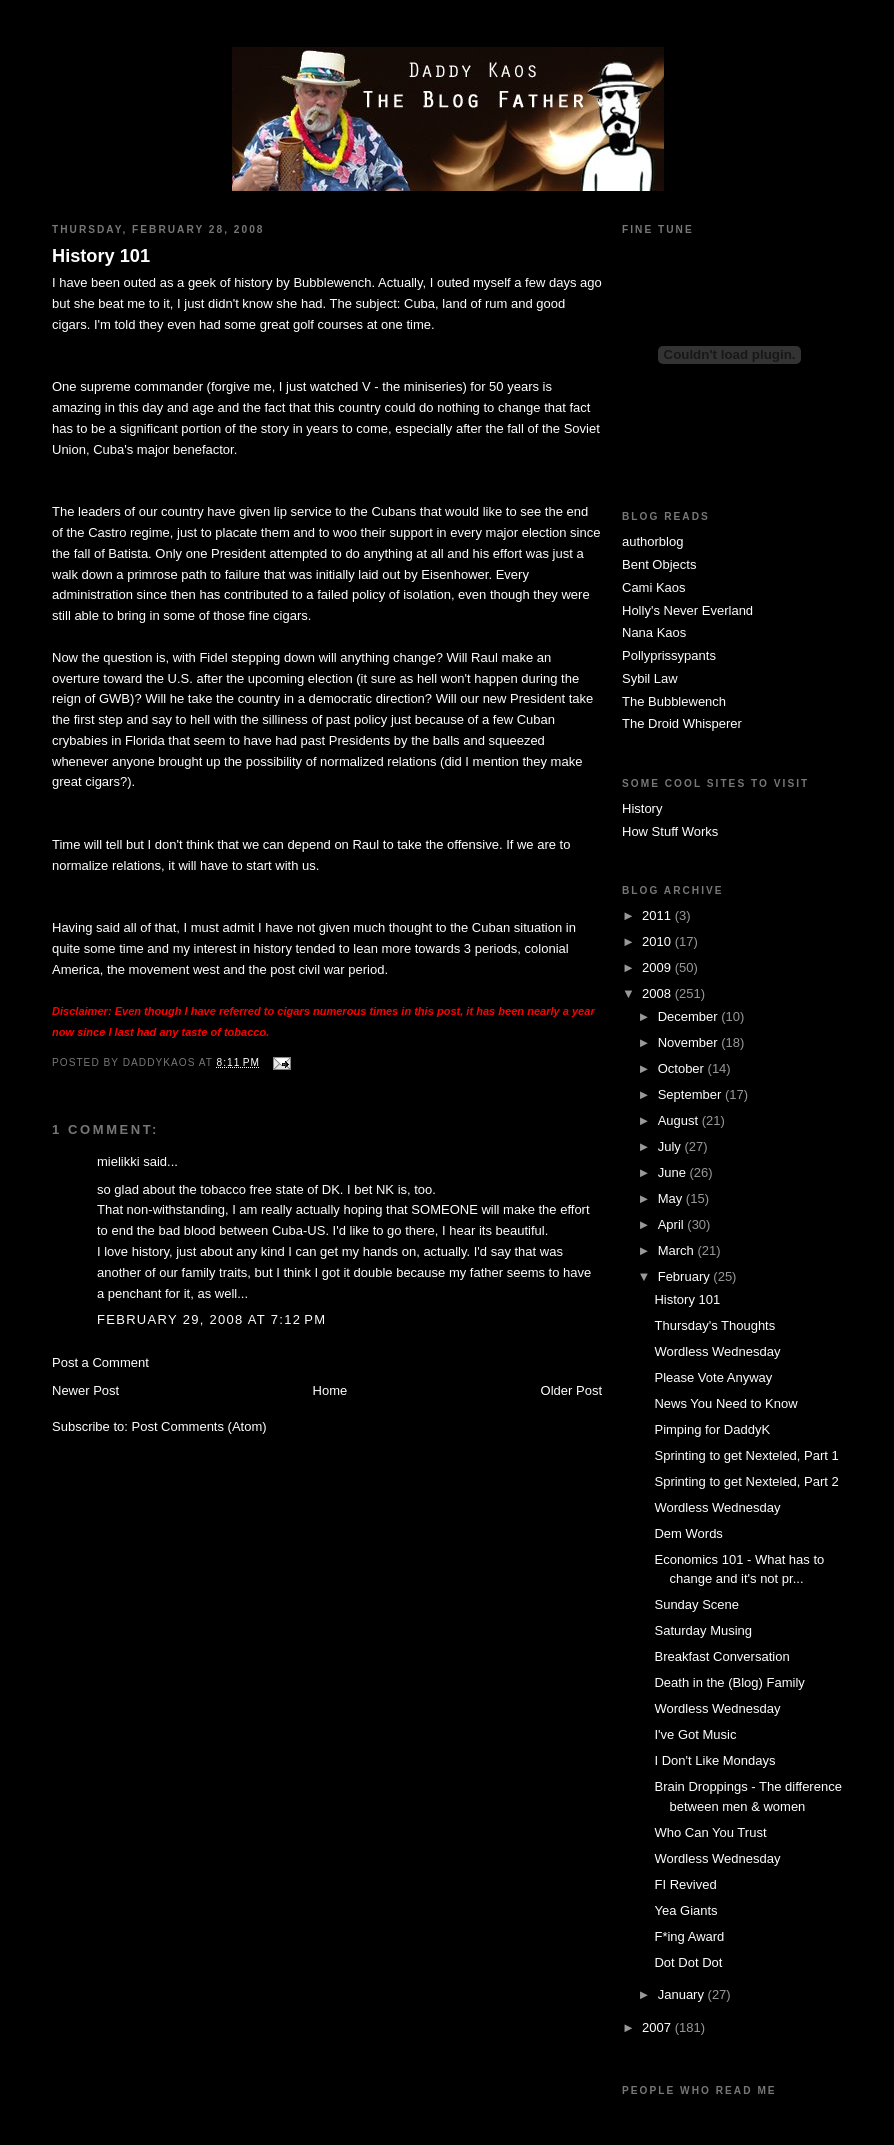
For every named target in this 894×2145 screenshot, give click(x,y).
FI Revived (685, 1884)
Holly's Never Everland (687, 610)
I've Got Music (695, 1734)
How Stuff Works (670, 831)
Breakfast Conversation (721, 1656)
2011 (658, 915)
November (690, 1042)
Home (330, 1390)
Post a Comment (100, 1362)
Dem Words (688, 1533)
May (672, 1198)
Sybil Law (650, 678)
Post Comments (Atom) (199, 1426)
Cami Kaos (654, 587)
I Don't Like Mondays (714, 1760)
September (691, 1094)
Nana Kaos (654, 632)
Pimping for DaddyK (712, 1429)
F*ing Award (689, 1936)
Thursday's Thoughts (714, 1325)
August (680, 1120)
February (686, 1276)
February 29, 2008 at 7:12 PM (211, 1319)
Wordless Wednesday (717, 1351)
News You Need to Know (725, 1403)
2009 (658, 967)
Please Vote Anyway (713, 1377)
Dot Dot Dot (688, 1962)
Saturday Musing (703, 1630)
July (671, 1146)
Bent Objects (659, 564)
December (690, 1016)
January (683, 1994)
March (678, 1250)
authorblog (652, 541)
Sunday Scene (696, 1604)
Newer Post (85, 1390)
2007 (658, 2027)
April (673, 1224)
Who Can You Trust (710, 1832)
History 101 (101, 256)
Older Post (571, 1390)
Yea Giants (685, 1910)
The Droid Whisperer (682, 723)
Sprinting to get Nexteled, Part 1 (746, 1455)
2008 (658, 993)
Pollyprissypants (669, 655)
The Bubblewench (674, 701)
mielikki (118, 1161)
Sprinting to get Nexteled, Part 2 (746, 1481)
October (683, 1068)
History (642, 808)
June (674, 1172)
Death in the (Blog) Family (729, 1682)
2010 (658, 941)
